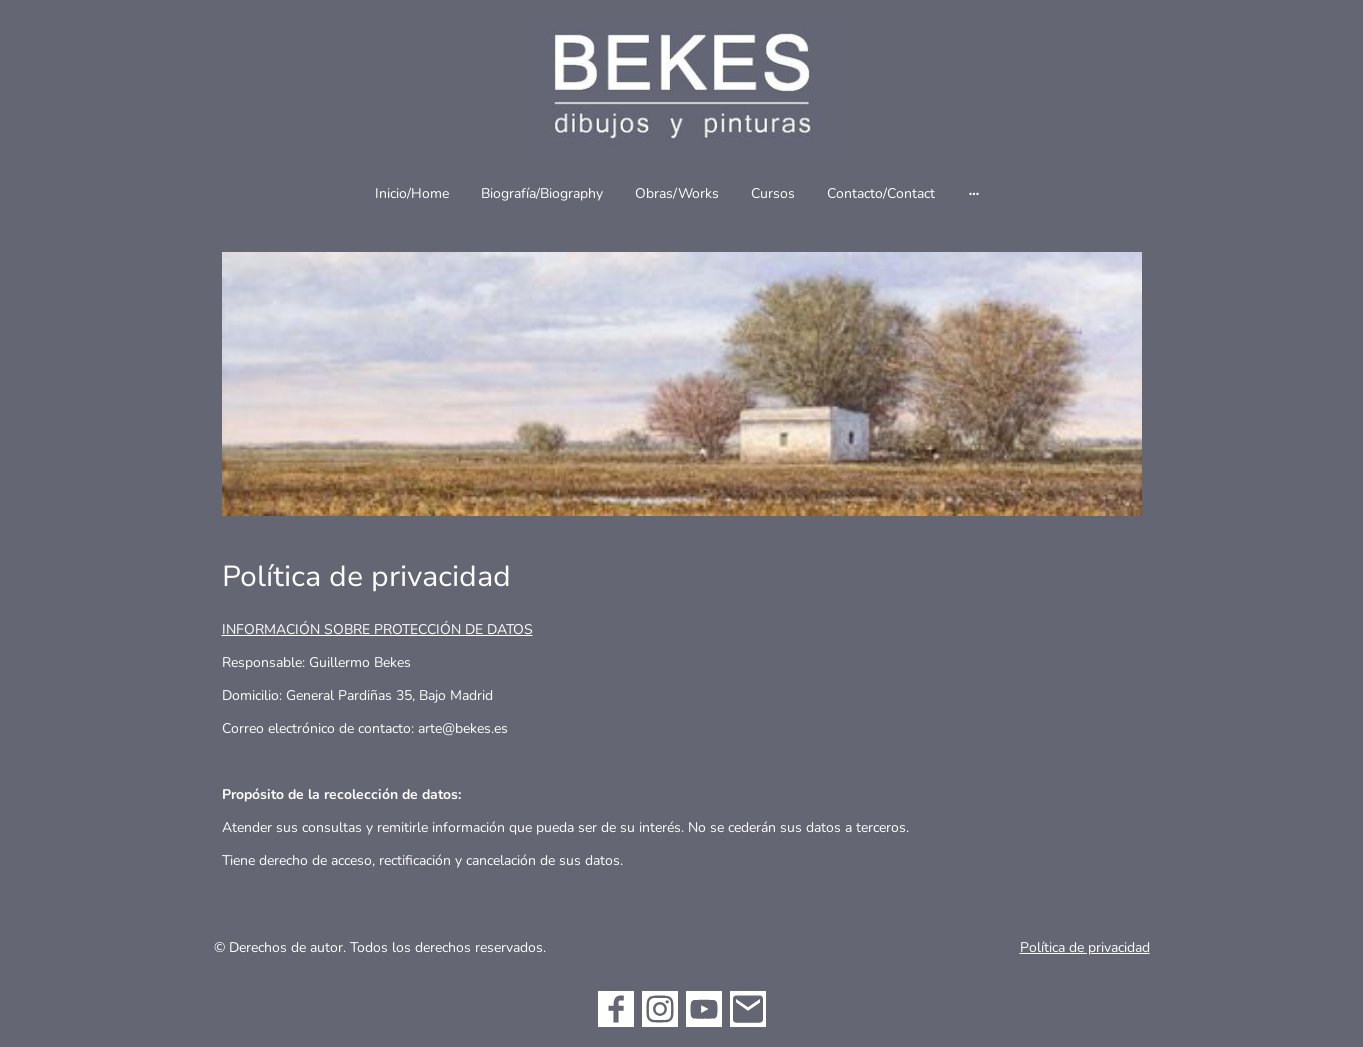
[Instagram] (660, 1009)
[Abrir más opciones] (974, 193)
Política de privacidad (1085, 947)
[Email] (748, 1009)
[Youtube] (704, 1009)
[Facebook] (616, 1009)
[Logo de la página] (681, 86)
